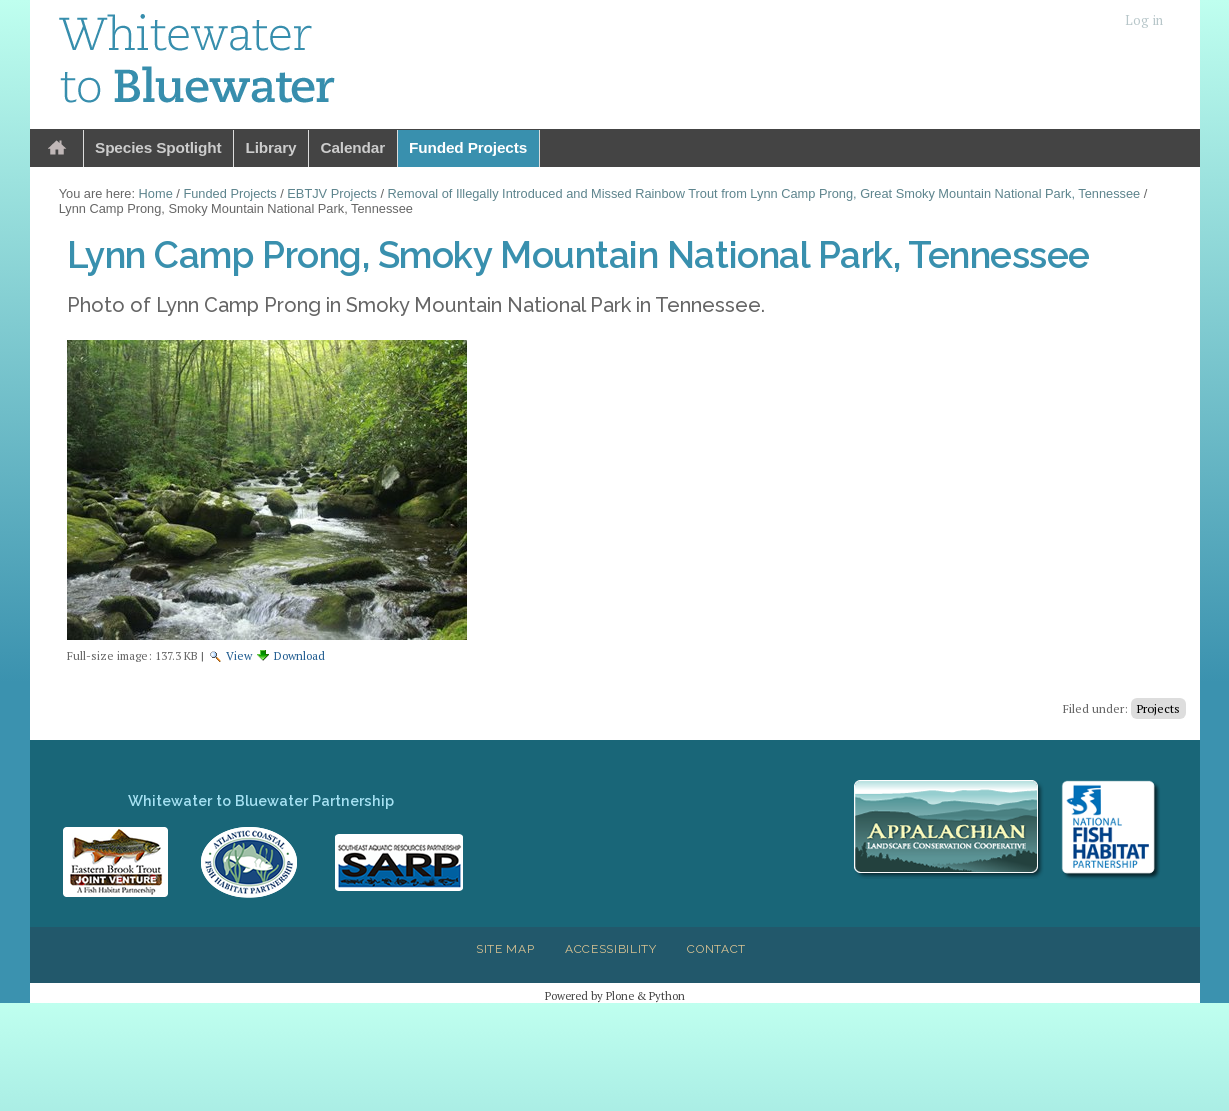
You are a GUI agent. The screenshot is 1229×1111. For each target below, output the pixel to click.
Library (270, 147)
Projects (1158, 708)
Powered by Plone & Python (615, 995)
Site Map (505, 949)
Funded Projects (468, 147)
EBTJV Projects (332, 193)
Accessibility (611, 949)
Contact (716, 949)
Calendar (352, 147)
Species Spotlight (158, 147)
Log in (1144, 20)
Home (57, 148)
